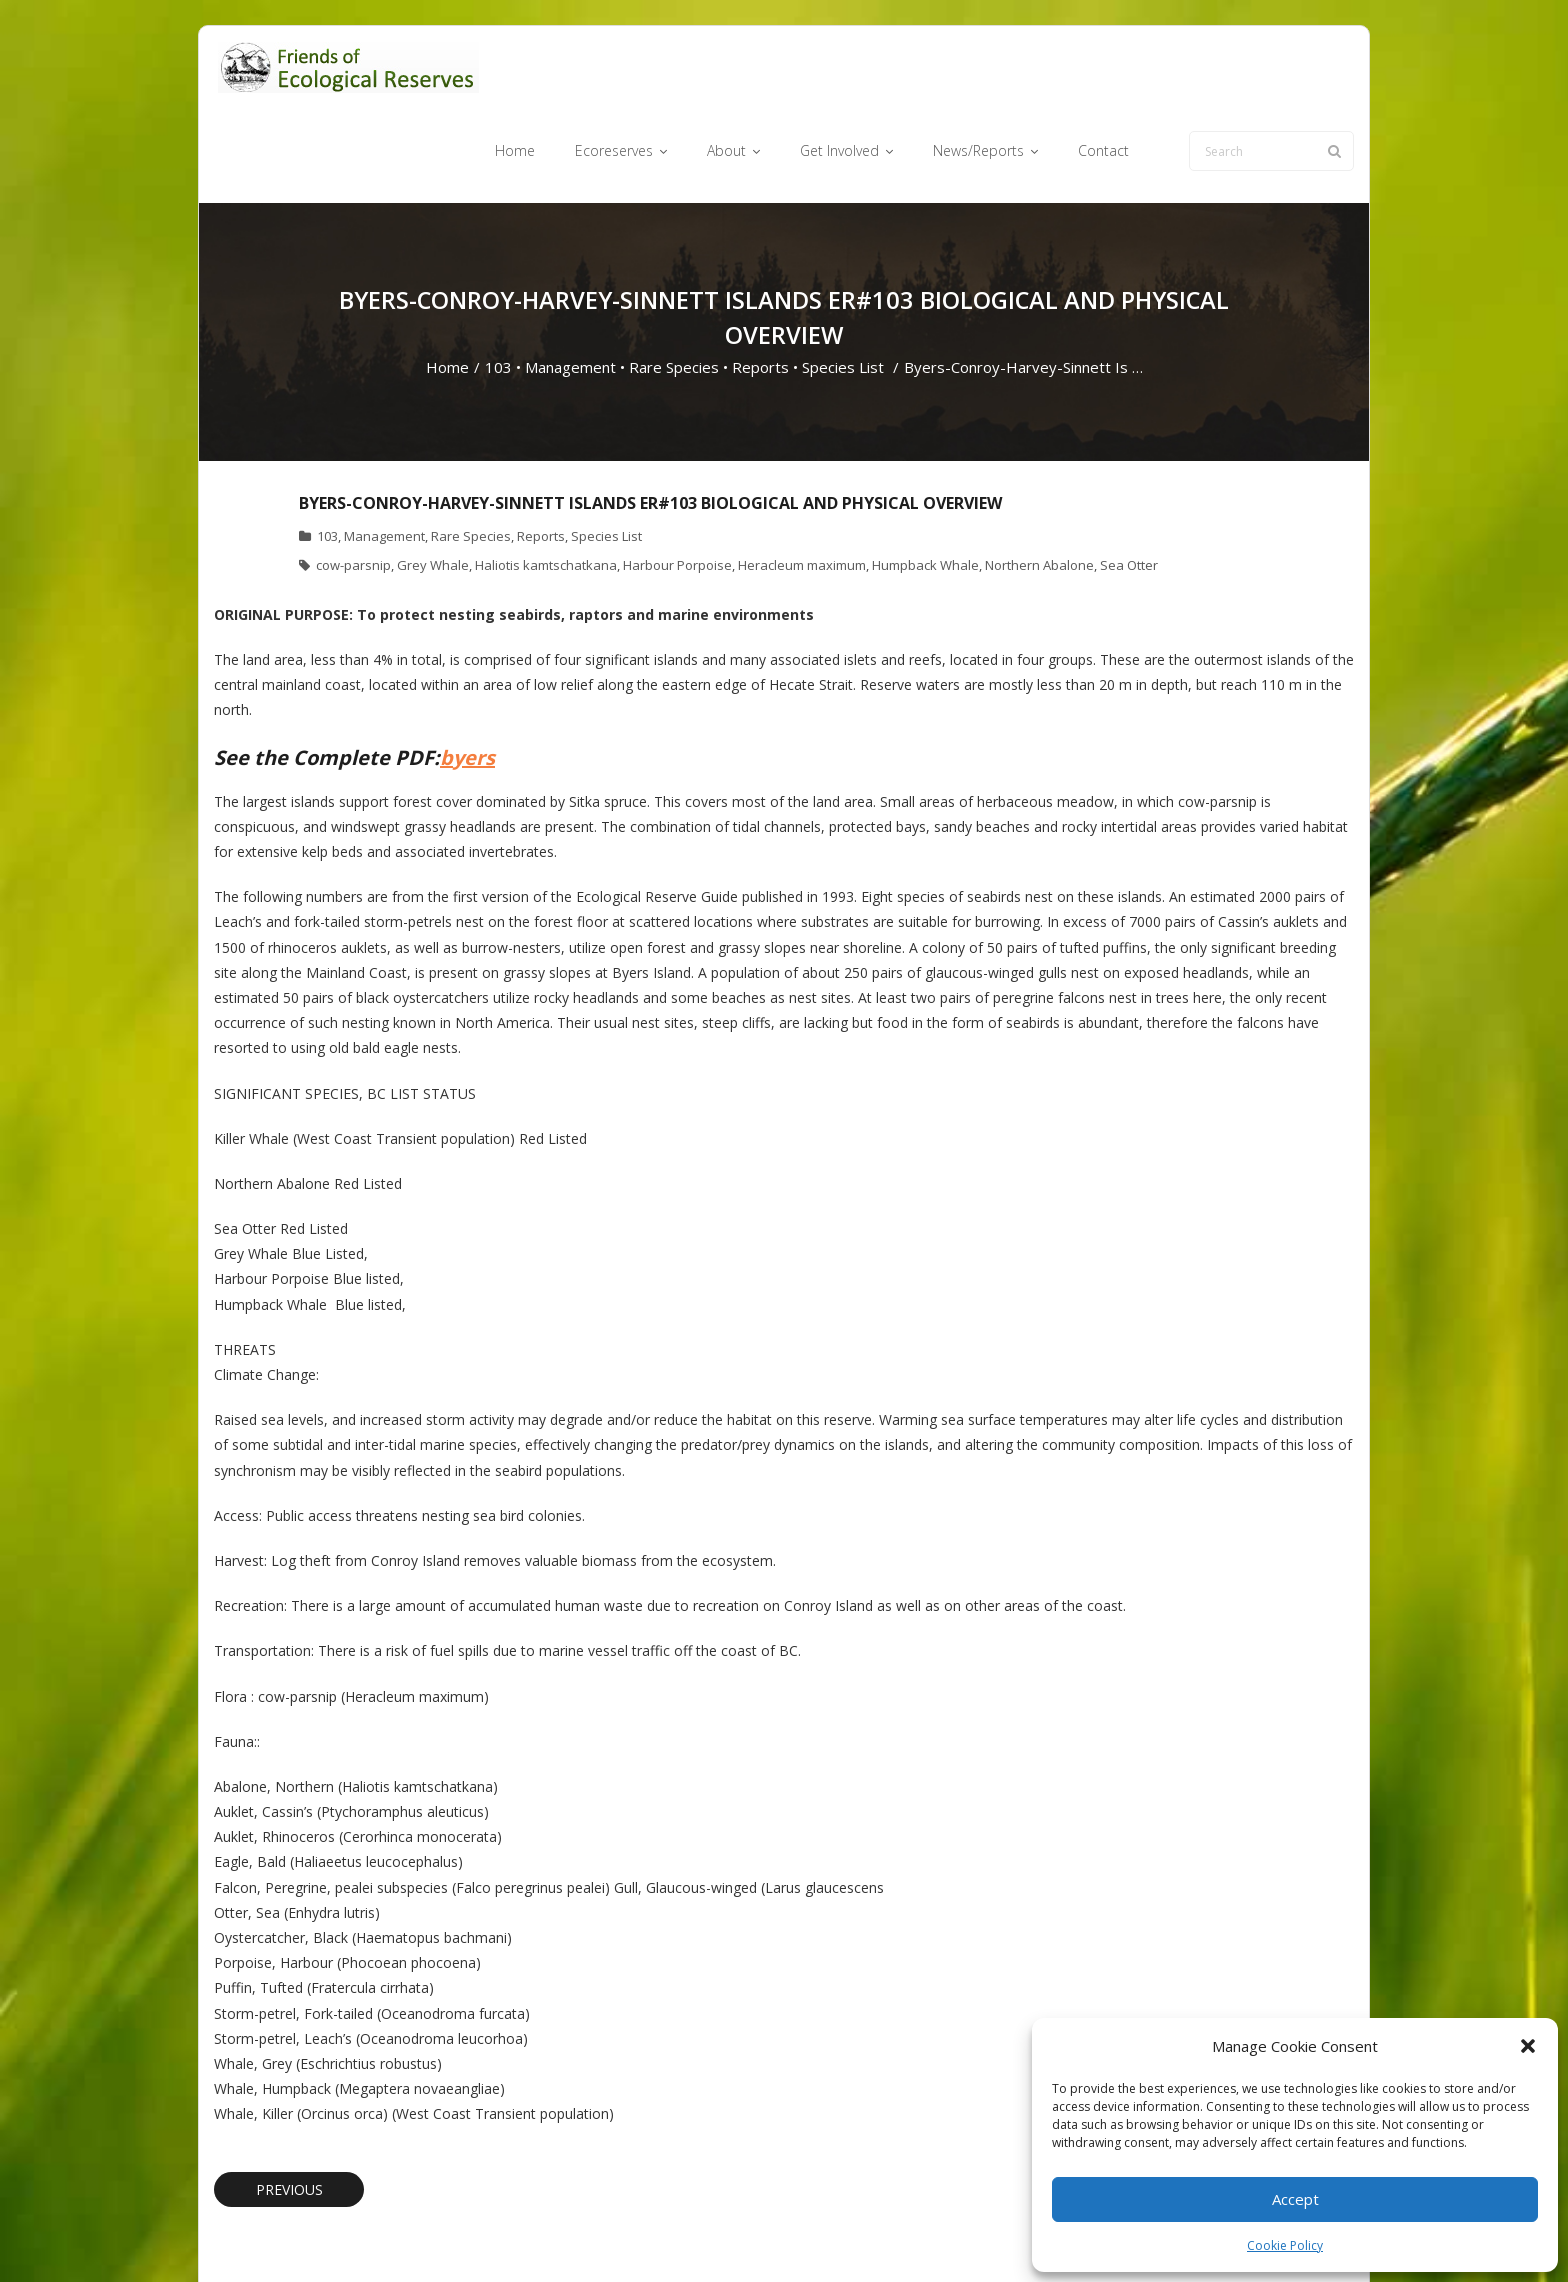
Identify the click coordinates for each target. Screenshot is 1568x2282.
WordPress (500, 2234)
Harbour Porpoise (677, 486)
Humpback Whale (925, 486)
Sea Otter (1129, 486)
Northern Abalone (1039, 486)
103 (498, 289)
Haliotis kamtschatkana (546, 486)
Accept (1295, 2199)
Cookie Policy (1285, 2245)
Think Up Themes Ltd (332, 2234)
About (818, 2234)
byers (467, 678)
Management (570, 289)
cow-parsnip (353, 486)
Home (447, 289)
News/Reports (993, 2234)
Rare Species (674, 289)
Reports (760, 289)
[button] (1528, 2046)
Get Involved (894, 2234)
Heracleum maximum (802, 486)
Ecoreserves (743, 2234)
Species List (843, 289)
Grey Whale (433, 486)
